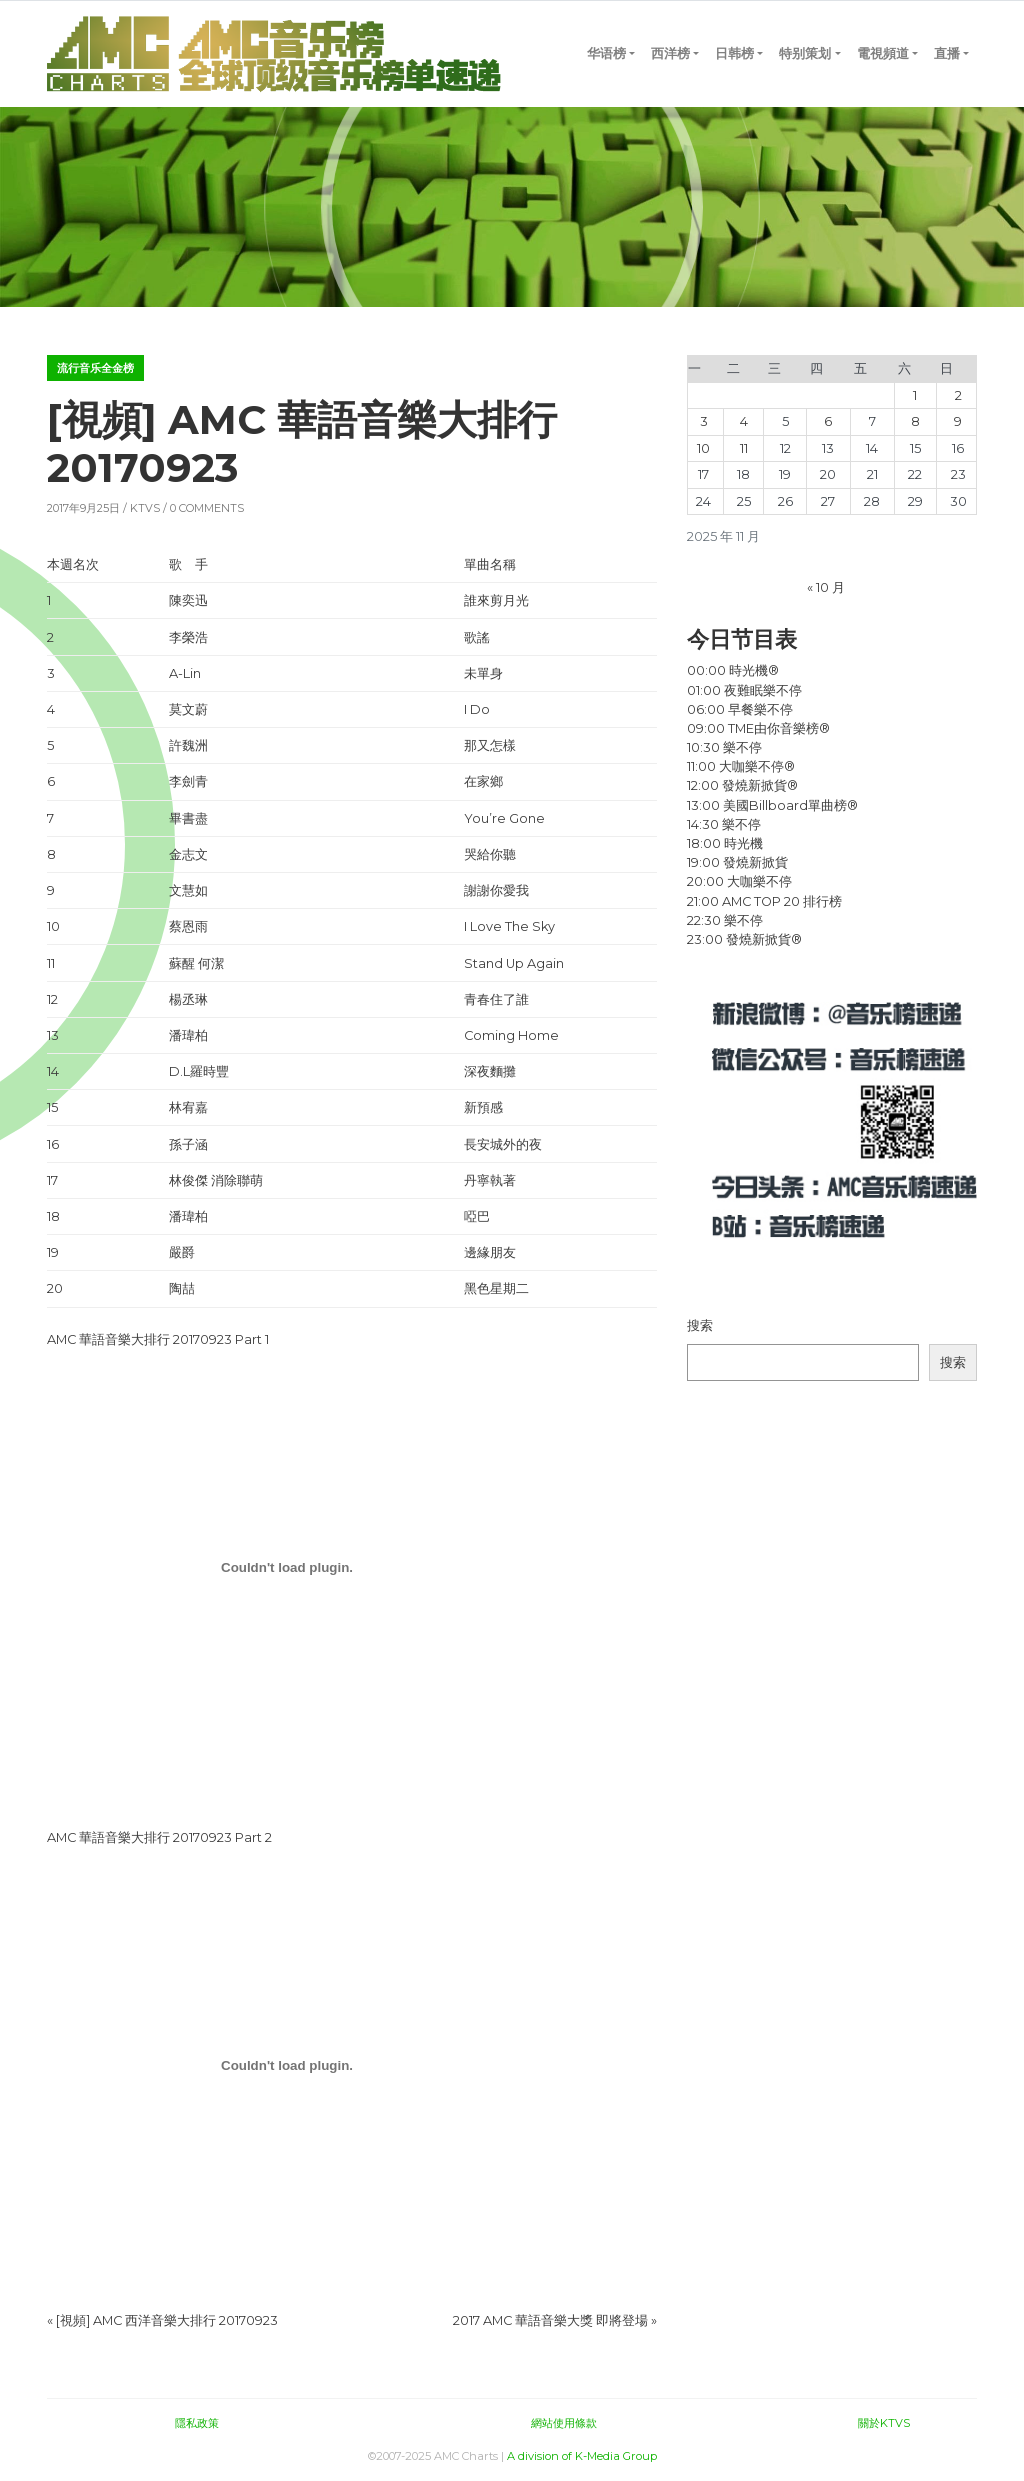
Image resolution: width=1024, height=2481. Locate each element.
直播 (947, 53)
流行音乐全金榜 (95, 368)
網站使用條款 (564, 2423)
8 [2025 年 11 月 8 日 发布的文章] (915, 421)
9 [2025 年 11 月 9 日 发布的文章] (958, 421)
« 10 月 (826, 587)
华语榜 (606, 53)
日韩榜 (734, 53)
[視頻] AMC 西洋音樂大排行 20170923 (167, 2320)
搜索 (700, 1325)
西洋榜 (670, 53)
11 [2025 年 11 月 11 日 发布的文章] (744, 448)
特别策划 (805, 53)
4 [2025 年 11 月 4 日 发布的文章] (744, 421)
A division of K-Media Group (582, 2456)
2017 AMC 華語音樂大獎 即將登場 (550, 2320)
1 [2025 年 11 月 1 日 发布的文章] (915, 395)
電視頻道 (883, 53)
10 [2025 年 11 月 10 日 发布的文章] (703, 448)
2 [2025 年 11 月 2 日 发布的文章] (958, 395)
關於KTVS (884, 2423)
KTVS (145, 508)
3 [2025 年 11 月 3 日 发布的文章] (704, 421)
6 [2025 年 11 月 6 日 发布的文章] (828, 421)
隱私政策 (197, 2423)
